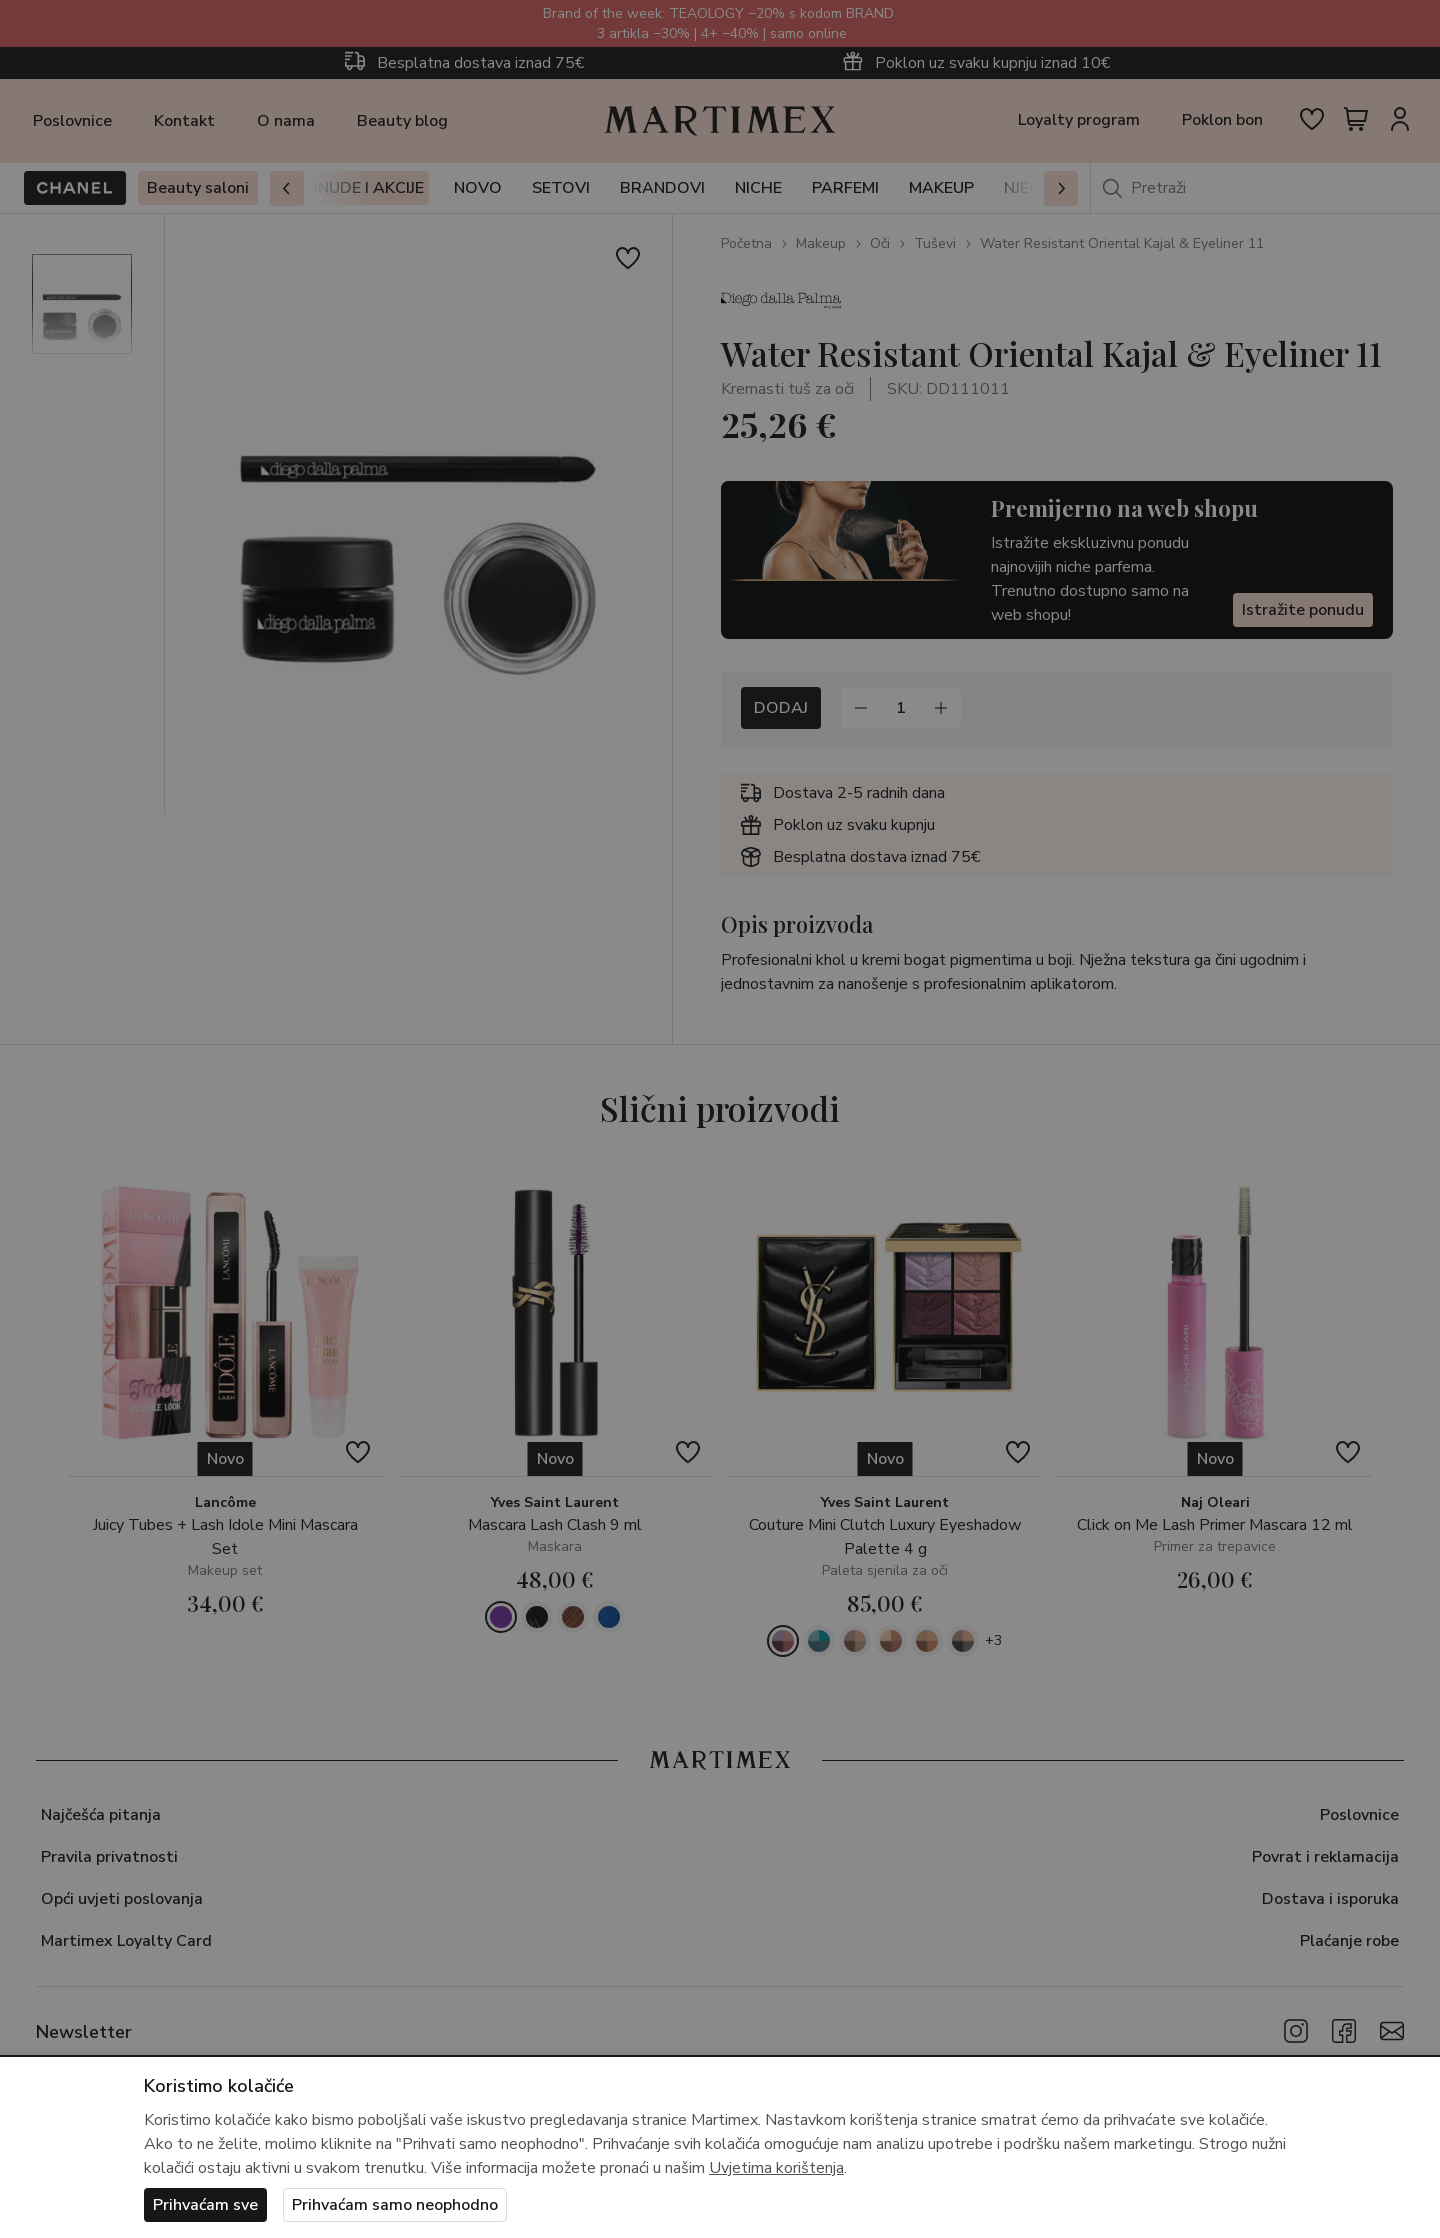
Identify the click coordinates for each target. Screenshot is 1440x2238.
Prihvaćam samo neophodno (395, 2205)
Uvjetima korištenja (776, 2168)
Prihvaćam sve (205, 2205)
